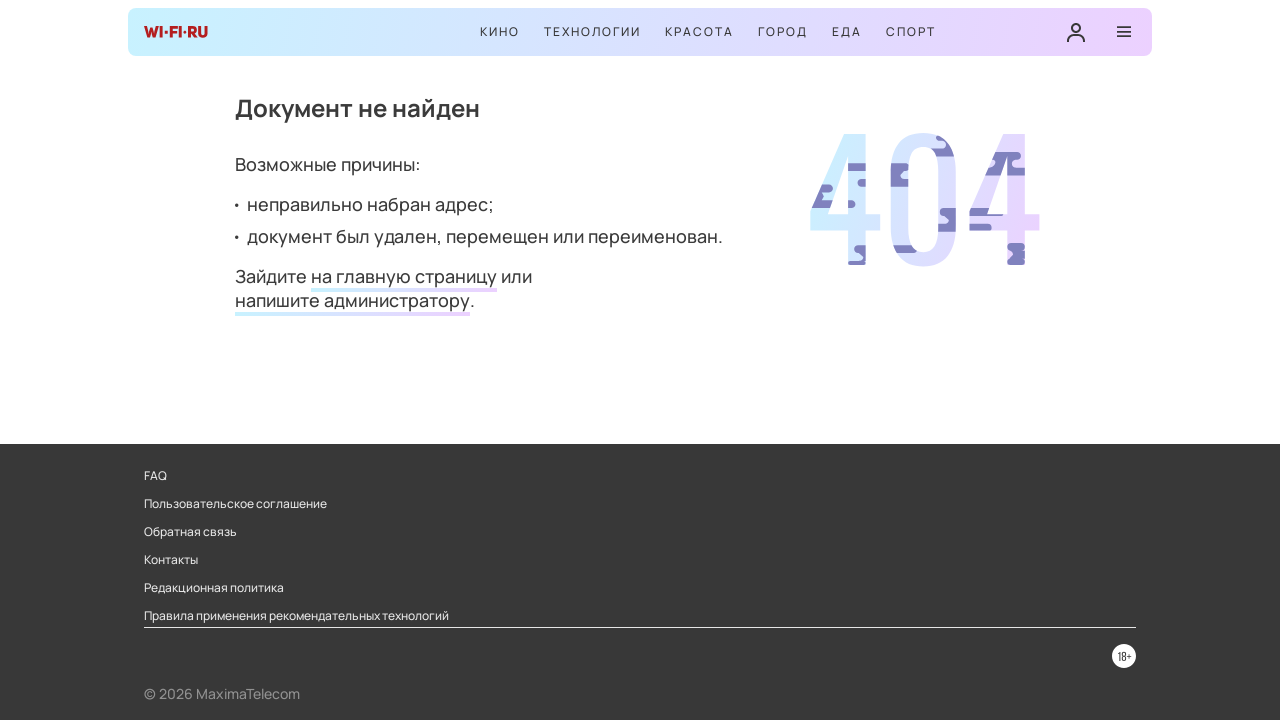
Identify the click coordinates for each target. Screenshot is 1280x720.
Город (783, 31)
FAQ (155, 476)
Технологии (592, 31)
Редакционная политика (214, 588)
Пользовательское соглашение (235, 504)
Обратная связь (190, 532)
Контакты (171, 560)
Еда (847, 31)
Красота (699, 31)
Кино (500, 31)
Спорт (911, 31)
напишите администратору (352, 300)
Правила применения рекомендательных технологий (296, 616)
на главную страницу (404, 276)
